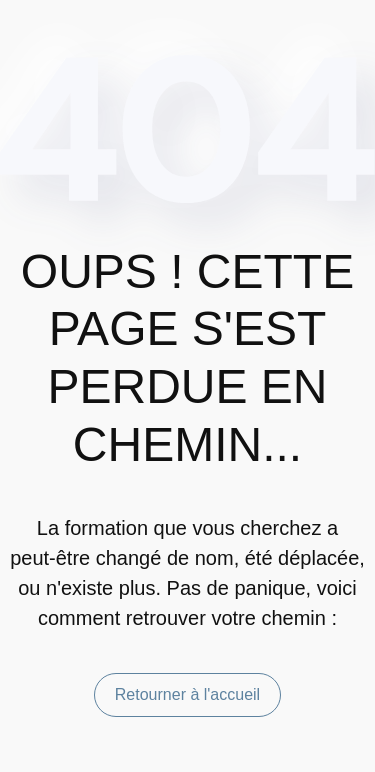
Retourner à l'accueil (187, 694)
